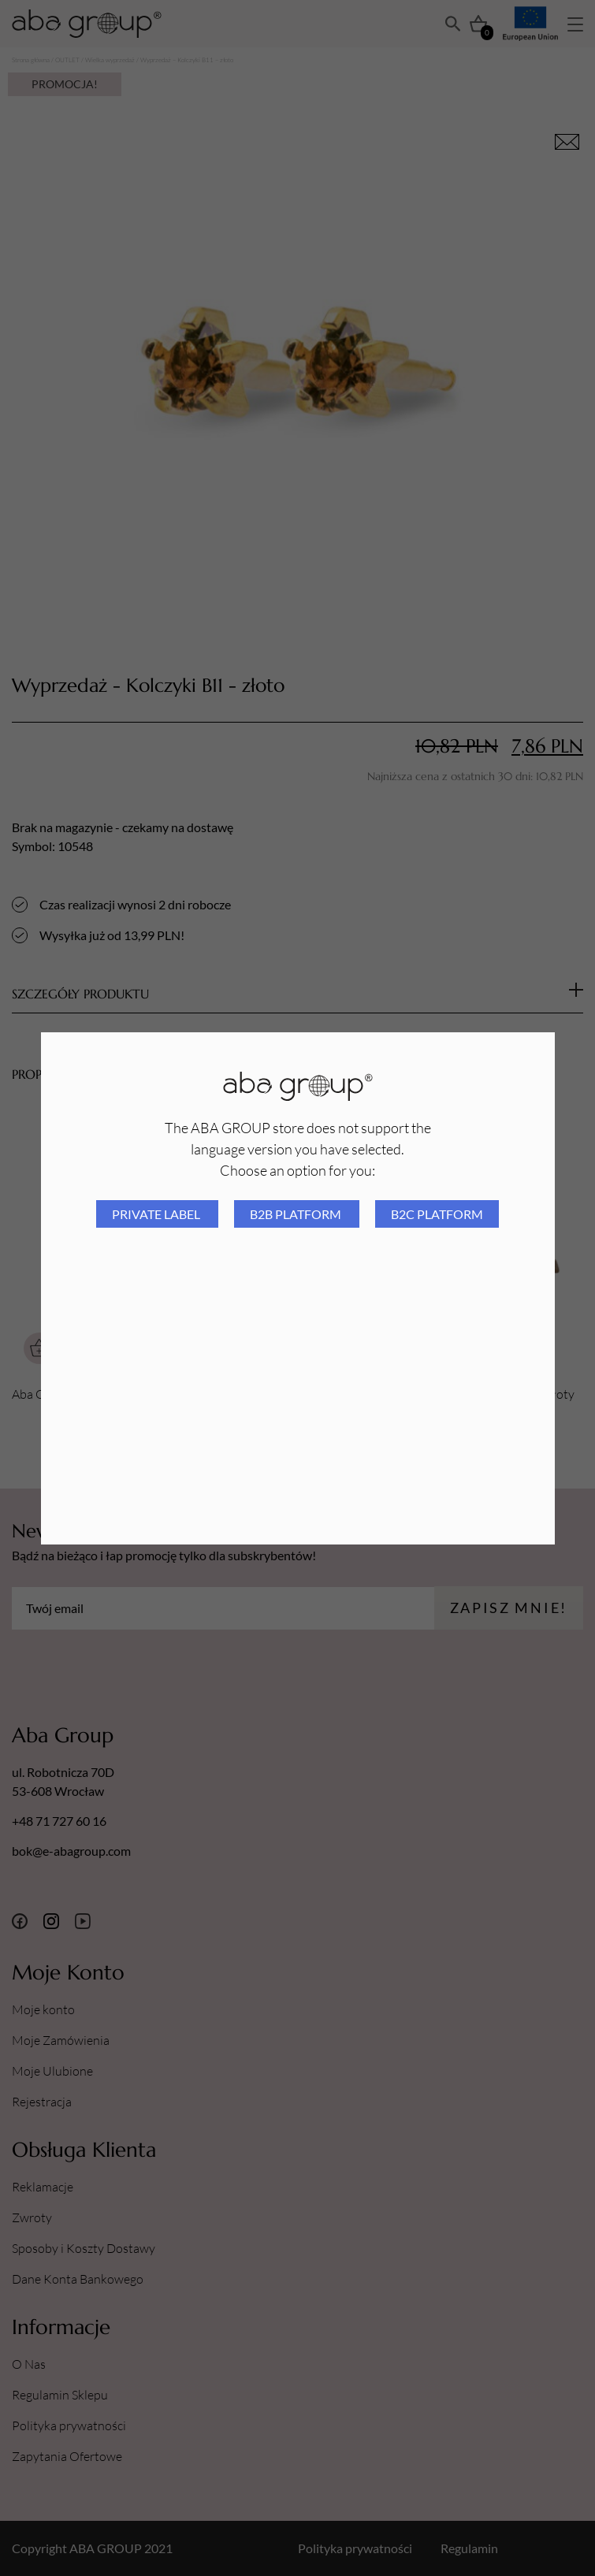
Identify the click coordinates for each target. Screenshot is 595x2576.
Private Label (157, 1213)
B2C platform (437, 1213)
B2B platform (297, 1213)
